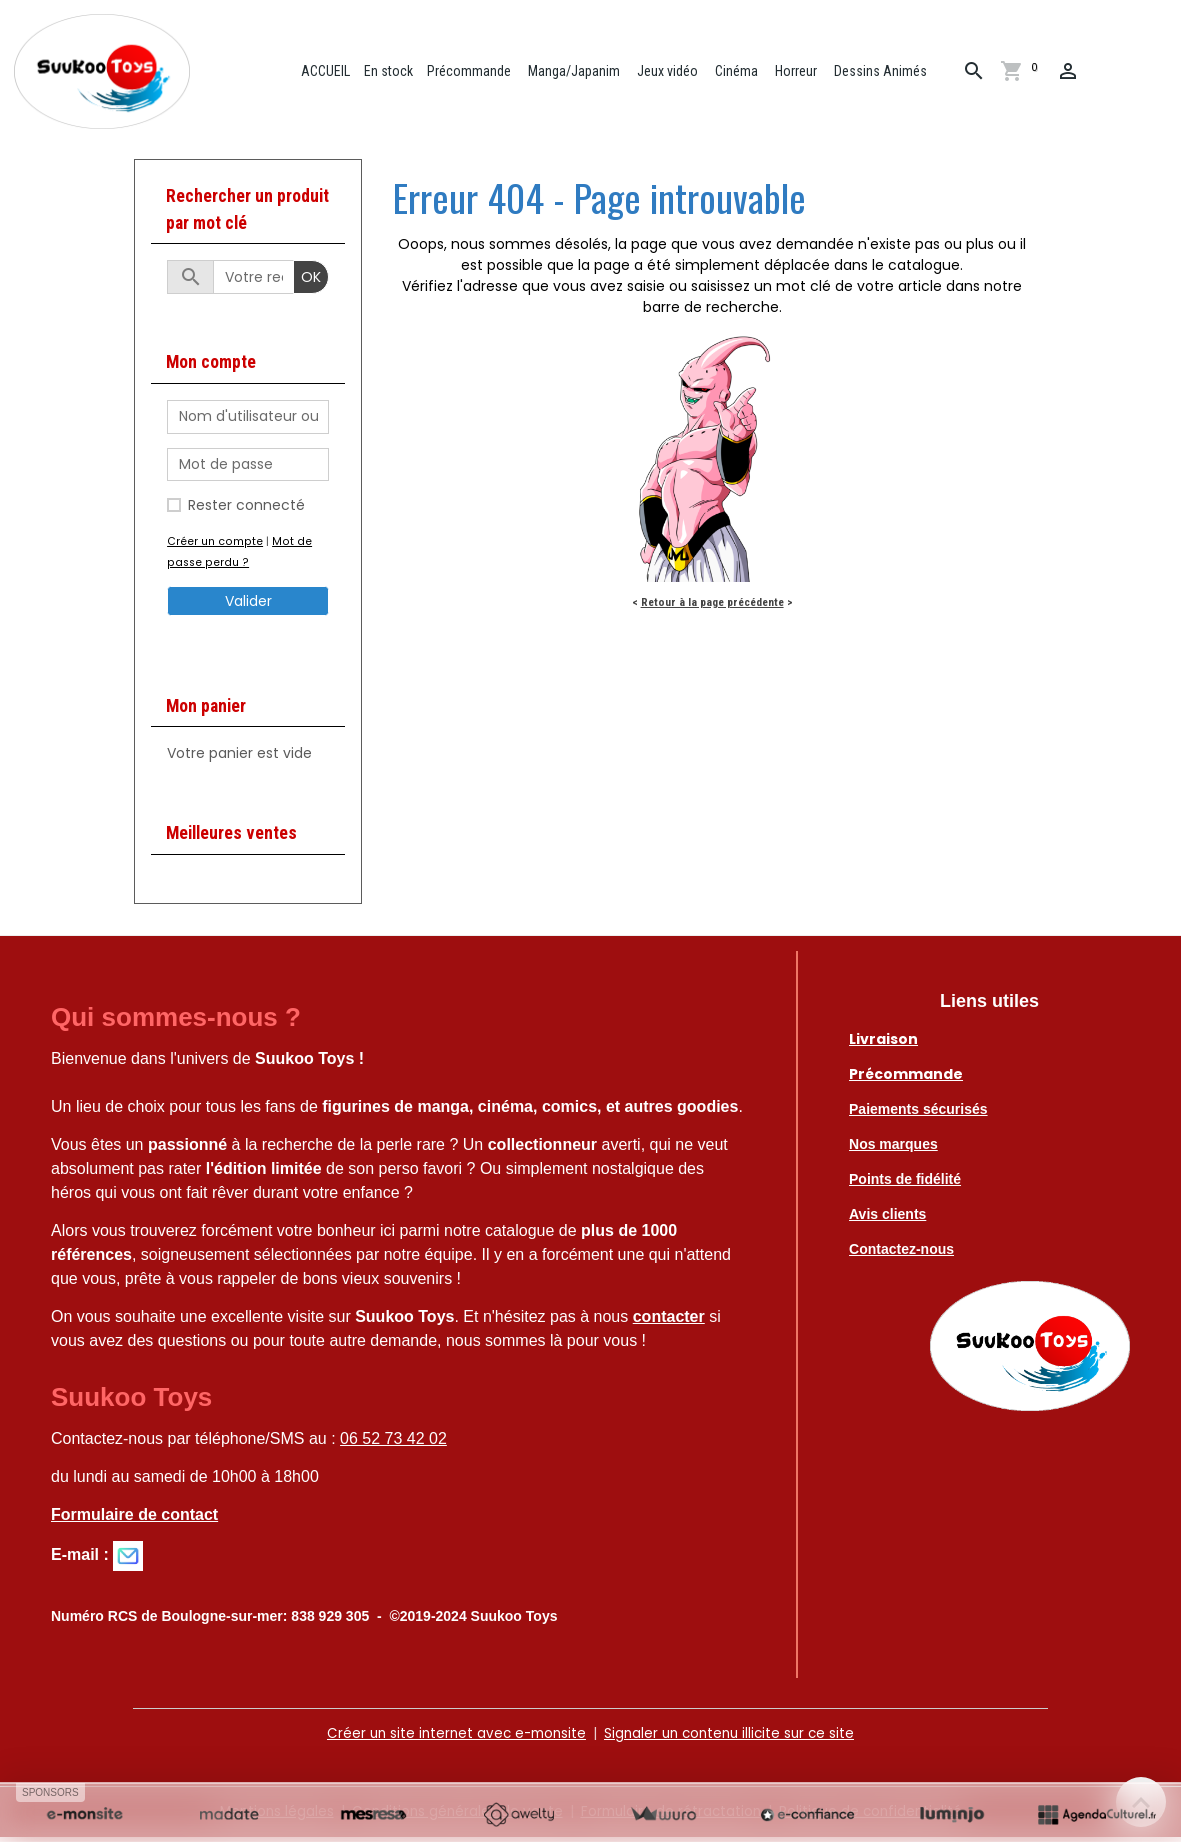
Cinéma (739, 73)
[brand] (109, 74)
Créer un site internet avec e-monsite (451, 1738)
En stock (392, 73)
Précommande (473, 73)
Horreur (798, 73)
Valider (248, 606)
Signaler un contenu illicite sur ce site (733, 1738)
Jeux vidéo (670, 73)
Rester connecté (246, 510)
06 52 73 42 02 (393, 1443)
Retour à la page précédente (712, 607)
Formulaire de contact (134, 1519)
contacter (669, 1321)
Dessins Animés (883, 73)
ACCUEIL (328, 73)
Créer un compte (214, 546)
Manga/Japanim (576, 73)
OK (311, 282)
